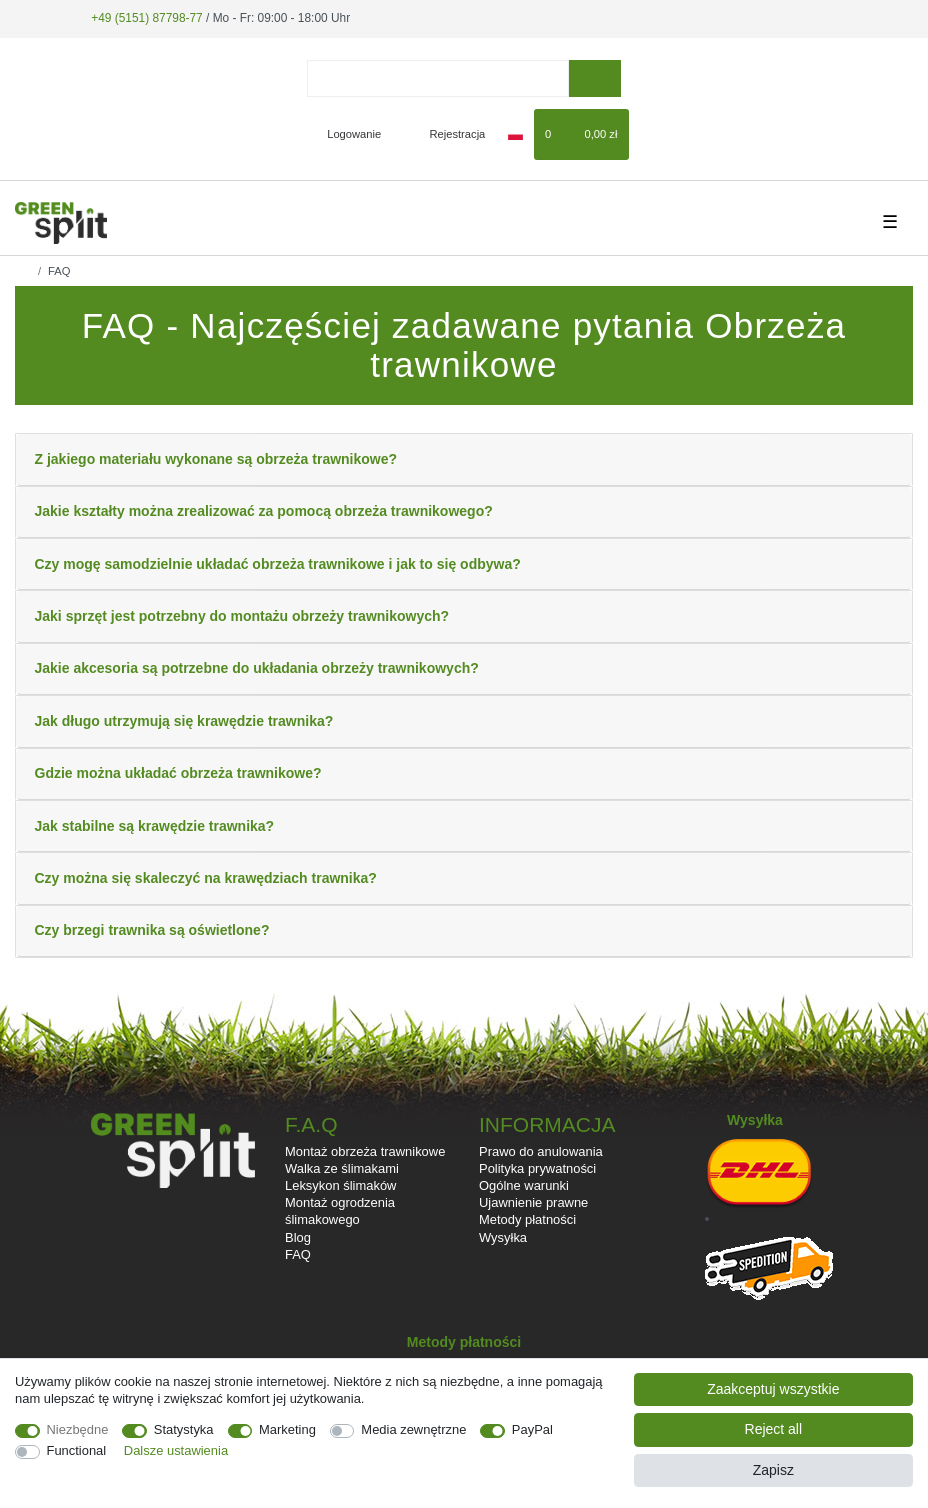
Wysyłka (503, 1237)
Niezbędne (78, 1429)
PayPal (532, 1429)
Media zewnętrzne (413, 1429)
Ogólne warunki (524, 1185)
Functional (77, 1450)
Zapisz (773, 1470)
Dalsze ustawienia (176, 1450)
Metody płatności (527, 1219)
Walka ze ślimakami (342, 1168)
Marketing (287, 1429)
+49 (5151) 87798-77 (146, 18)
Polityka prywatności (537, 1168)
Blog (298, 1237)
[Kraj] (515, 134)
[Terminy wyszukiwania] (438, 78)
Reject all (774, 1429)
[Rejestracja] (446, 134)
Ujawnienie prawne (533, 1202)
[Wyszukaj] (594, 78)
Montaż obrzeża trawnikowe (365, 1151)
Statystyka (184, 1429)
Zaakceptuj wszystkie (773, 1389)
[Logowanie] (345, 134)
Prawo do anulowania (541, 1151)
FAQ (298, 1254)
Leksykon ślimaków (340, 1185)
